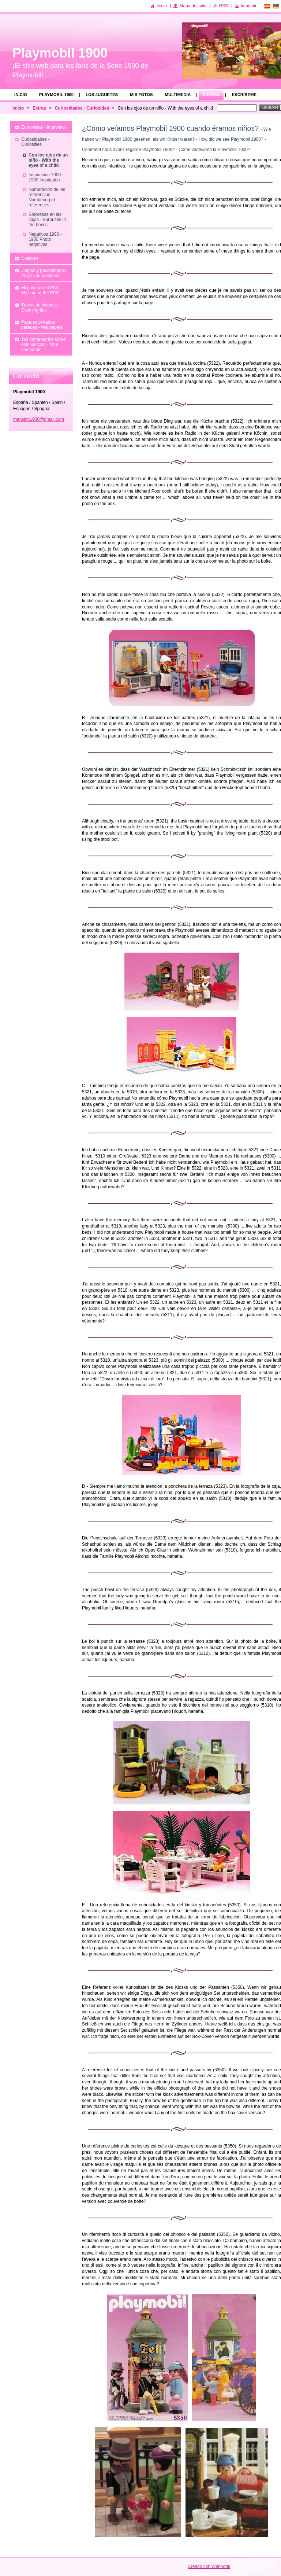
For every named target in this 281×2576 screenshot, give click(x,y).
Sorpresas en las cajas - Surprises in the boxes (47, 219)
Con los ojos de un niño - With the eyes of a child (48, 160)
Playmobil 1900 (56, 94)
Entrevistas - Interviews (44, 127)
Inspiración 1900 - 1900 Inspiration (46, 177)
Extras (211, 94)
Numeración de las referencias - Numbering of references (47, 197)
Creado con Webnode (209, 2566)
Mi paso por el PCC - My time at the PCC (41, 290)
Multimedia (178, 94)
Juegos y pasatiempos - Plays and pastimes (44, 273)
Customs (29, 258)
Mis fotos (141, 94)
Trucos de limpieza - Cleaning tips (41, 307)
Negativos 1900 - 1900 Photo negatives (45, 239)
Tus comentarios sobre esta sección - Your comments (43, 344)
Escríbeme (244, 94)
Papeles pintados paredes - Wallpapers (42, 325)
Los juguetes (102, 94)
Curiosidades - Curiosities (82, 108)
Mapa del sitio (192, 5)
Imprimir (248, 5)
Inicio (20, 94)
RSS (223, 5)
